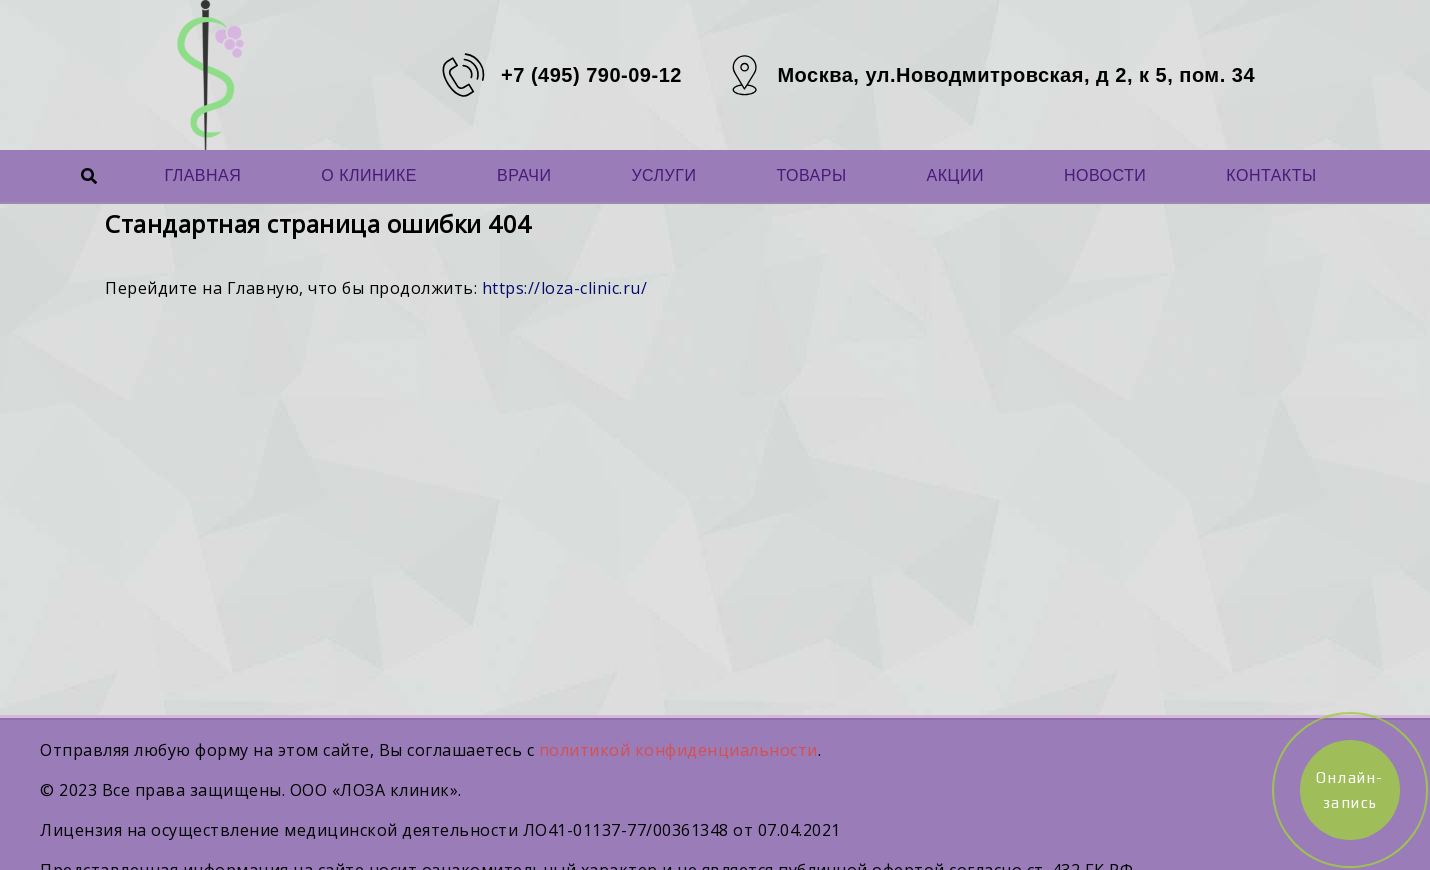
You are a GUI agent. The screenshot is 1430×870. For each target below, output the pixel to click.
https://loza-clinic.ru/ (565, 288)
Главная (202, 175)
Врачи (524, 175)
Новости (1105, 175)
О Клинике (369, 175)
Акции (955, 175)
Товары (811, 175)
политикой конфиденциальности (678, 750)
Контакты (1271, 175)
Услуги (663, 175)
